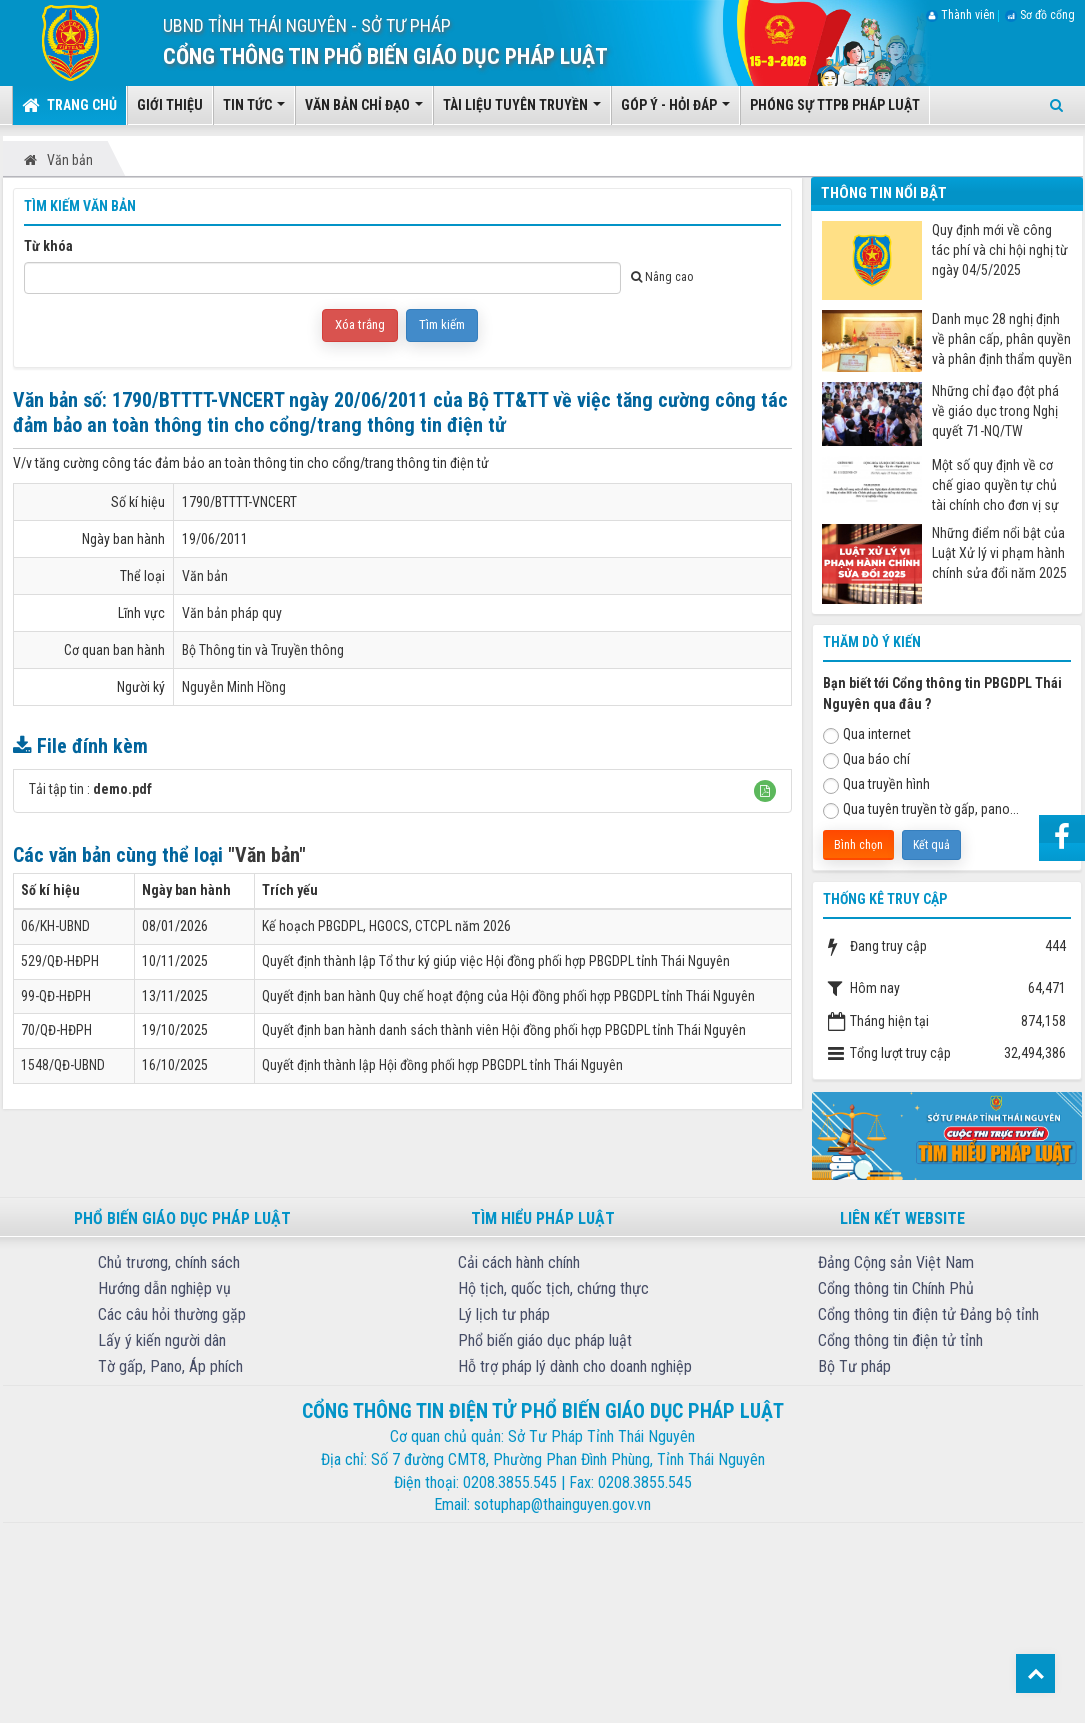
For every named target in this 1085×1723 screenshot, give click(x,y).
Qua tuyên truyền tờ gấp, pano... (921, 810)
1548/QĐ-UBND (63, 1065)
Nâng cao (662, 277)
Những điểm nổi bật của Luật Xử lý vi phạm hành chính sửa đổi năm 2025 (999, 553)
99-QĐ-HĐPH (56, 996)
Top (1035, 1673)
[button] (765, 791)
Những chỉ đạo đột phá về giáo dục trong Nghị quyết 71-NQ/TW (995, 411)
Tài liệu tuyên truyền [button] (522, 111)
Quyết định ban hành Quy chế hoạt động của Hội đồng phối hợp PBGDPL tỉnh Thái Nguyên (508, 996)
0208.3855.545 (510, 1482)
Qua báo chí (866, 760)
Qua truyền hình (876, 785)
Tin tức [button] (254, 111)
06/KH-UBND (55, 926)
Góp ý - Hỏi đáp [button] (675, 111)
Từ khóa (48, 246)
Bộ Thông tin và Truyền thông (263, 650)
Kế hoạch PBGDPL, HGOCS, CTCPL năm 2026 (386, 926)
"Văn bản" (267, 855)
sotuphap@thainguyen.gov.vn (562, 1504)
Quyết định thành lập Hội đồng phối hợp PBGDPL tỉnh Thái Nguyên (442, 1065)
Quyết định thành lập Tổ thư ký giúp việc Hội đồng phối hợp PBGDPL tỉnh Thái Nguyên (496, 961)
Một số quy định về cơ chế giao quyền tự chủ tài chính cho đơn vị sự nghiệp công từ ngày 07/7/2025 (995, 485)
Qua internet (867, 735)
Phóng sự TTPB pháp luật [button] (835, 105)
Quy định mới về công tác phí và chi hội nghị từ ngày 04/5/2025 (1000, 250)
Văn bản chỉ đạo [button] (364, 111)
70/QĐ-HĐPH (56, 1030)
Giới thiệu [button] (170, 105)
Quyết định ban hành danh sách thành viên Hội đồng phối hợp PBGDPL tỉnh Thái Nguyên (504, 1030)
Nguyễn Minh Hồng (234, 687)
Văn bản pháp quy (232, 613)
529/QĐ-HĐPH (60, 961)
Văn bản (205, 576)
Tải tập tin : (90, 789)
